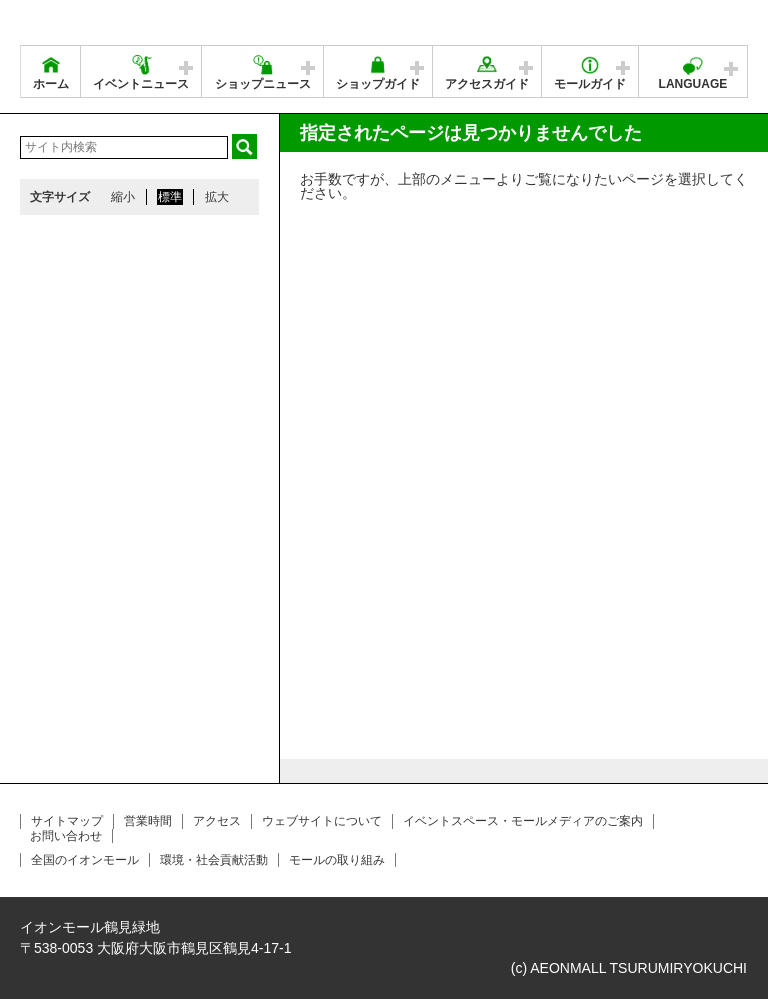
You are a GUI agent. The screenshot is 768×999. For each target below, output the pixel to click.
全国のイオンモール (85, 860)
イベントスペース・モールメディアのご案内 (523, 821)
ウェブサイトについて (322, 821)
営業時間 (148, 821)
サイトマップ (67, 821)
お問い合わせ (66, 836)
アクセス (217, 821)
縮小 (123, 197)
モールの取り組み (337, 860)
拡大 (217, 197)
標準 (170, 197)
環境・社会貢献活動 (214, 860)
